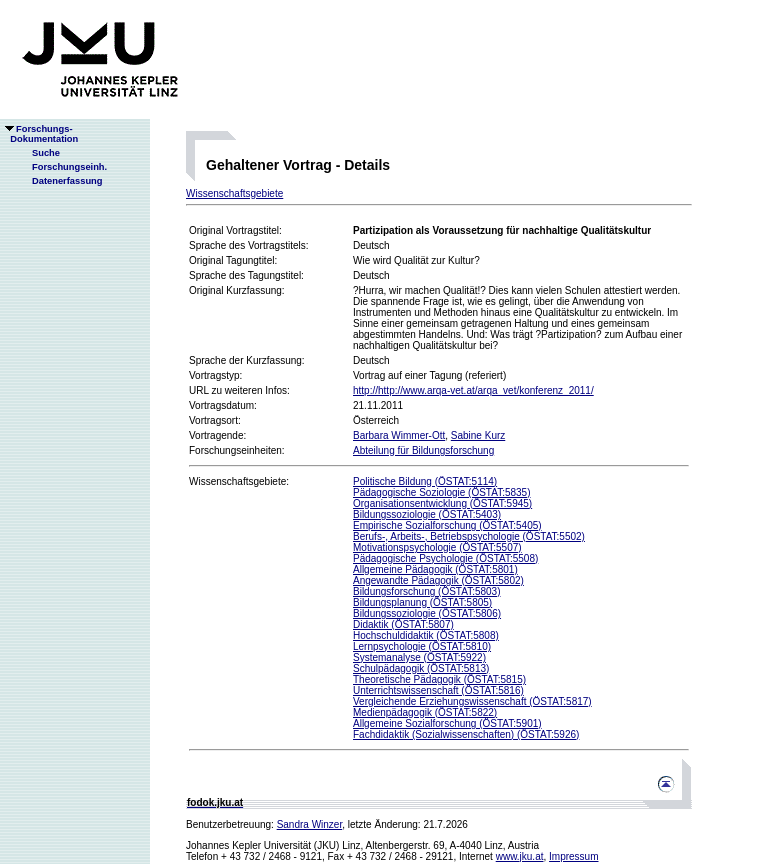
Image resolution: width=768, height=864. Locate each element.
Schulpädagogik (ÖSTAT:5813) (421, 668)
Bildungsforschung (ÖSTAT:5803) (426, 591)
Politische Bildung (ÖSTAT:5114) (425, 481)
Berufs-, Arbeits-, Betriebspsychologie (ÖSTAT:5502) (469, 536)
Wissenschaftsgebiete (234, 193)
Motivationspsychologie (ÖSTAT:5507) (437, 547)
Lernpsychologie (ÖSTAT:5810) (422, 646)
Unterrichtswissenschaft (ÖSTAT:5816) (438, 690)
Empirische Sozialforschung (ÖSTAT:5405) (447, 525)
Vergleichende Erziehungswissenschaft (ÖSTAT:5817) (472, 701)
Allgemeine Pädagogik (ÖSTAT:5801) (435, 569)
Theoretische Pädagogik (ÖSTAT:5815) (439, 679)
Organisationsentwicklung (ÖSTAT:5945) (442, 503)
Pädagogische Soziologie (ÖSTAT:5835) (442, 492)
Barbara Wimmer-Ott (399, 435)
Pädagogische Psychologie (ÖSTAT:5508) (445, 558)
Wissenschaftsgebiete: (239, 481)
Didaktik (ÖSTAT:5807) (403, 624)
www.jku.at (520, 856)
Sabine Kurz (478, 435)
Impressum (573, 856)
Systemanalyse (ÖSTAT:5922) (419, 657)
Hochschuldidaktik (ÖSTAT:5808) (426, 635)
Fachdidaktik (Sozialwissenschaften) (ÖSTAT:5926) (466, 734)
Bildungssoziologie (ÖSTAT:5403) (427, 514)
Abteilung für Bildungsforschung (423, 450)
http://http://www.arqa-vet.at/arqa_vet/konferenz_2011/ (473, 390)
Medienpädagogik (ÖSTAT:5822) (425, 712)
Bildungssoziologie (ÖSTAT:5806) (427, 613)
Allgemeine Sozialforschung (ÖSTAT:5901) (447, 723)
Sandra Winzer (310, 824)
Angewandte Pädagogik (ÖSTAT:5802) (438, 580)
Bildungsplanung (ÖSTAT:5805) (422, 602)
